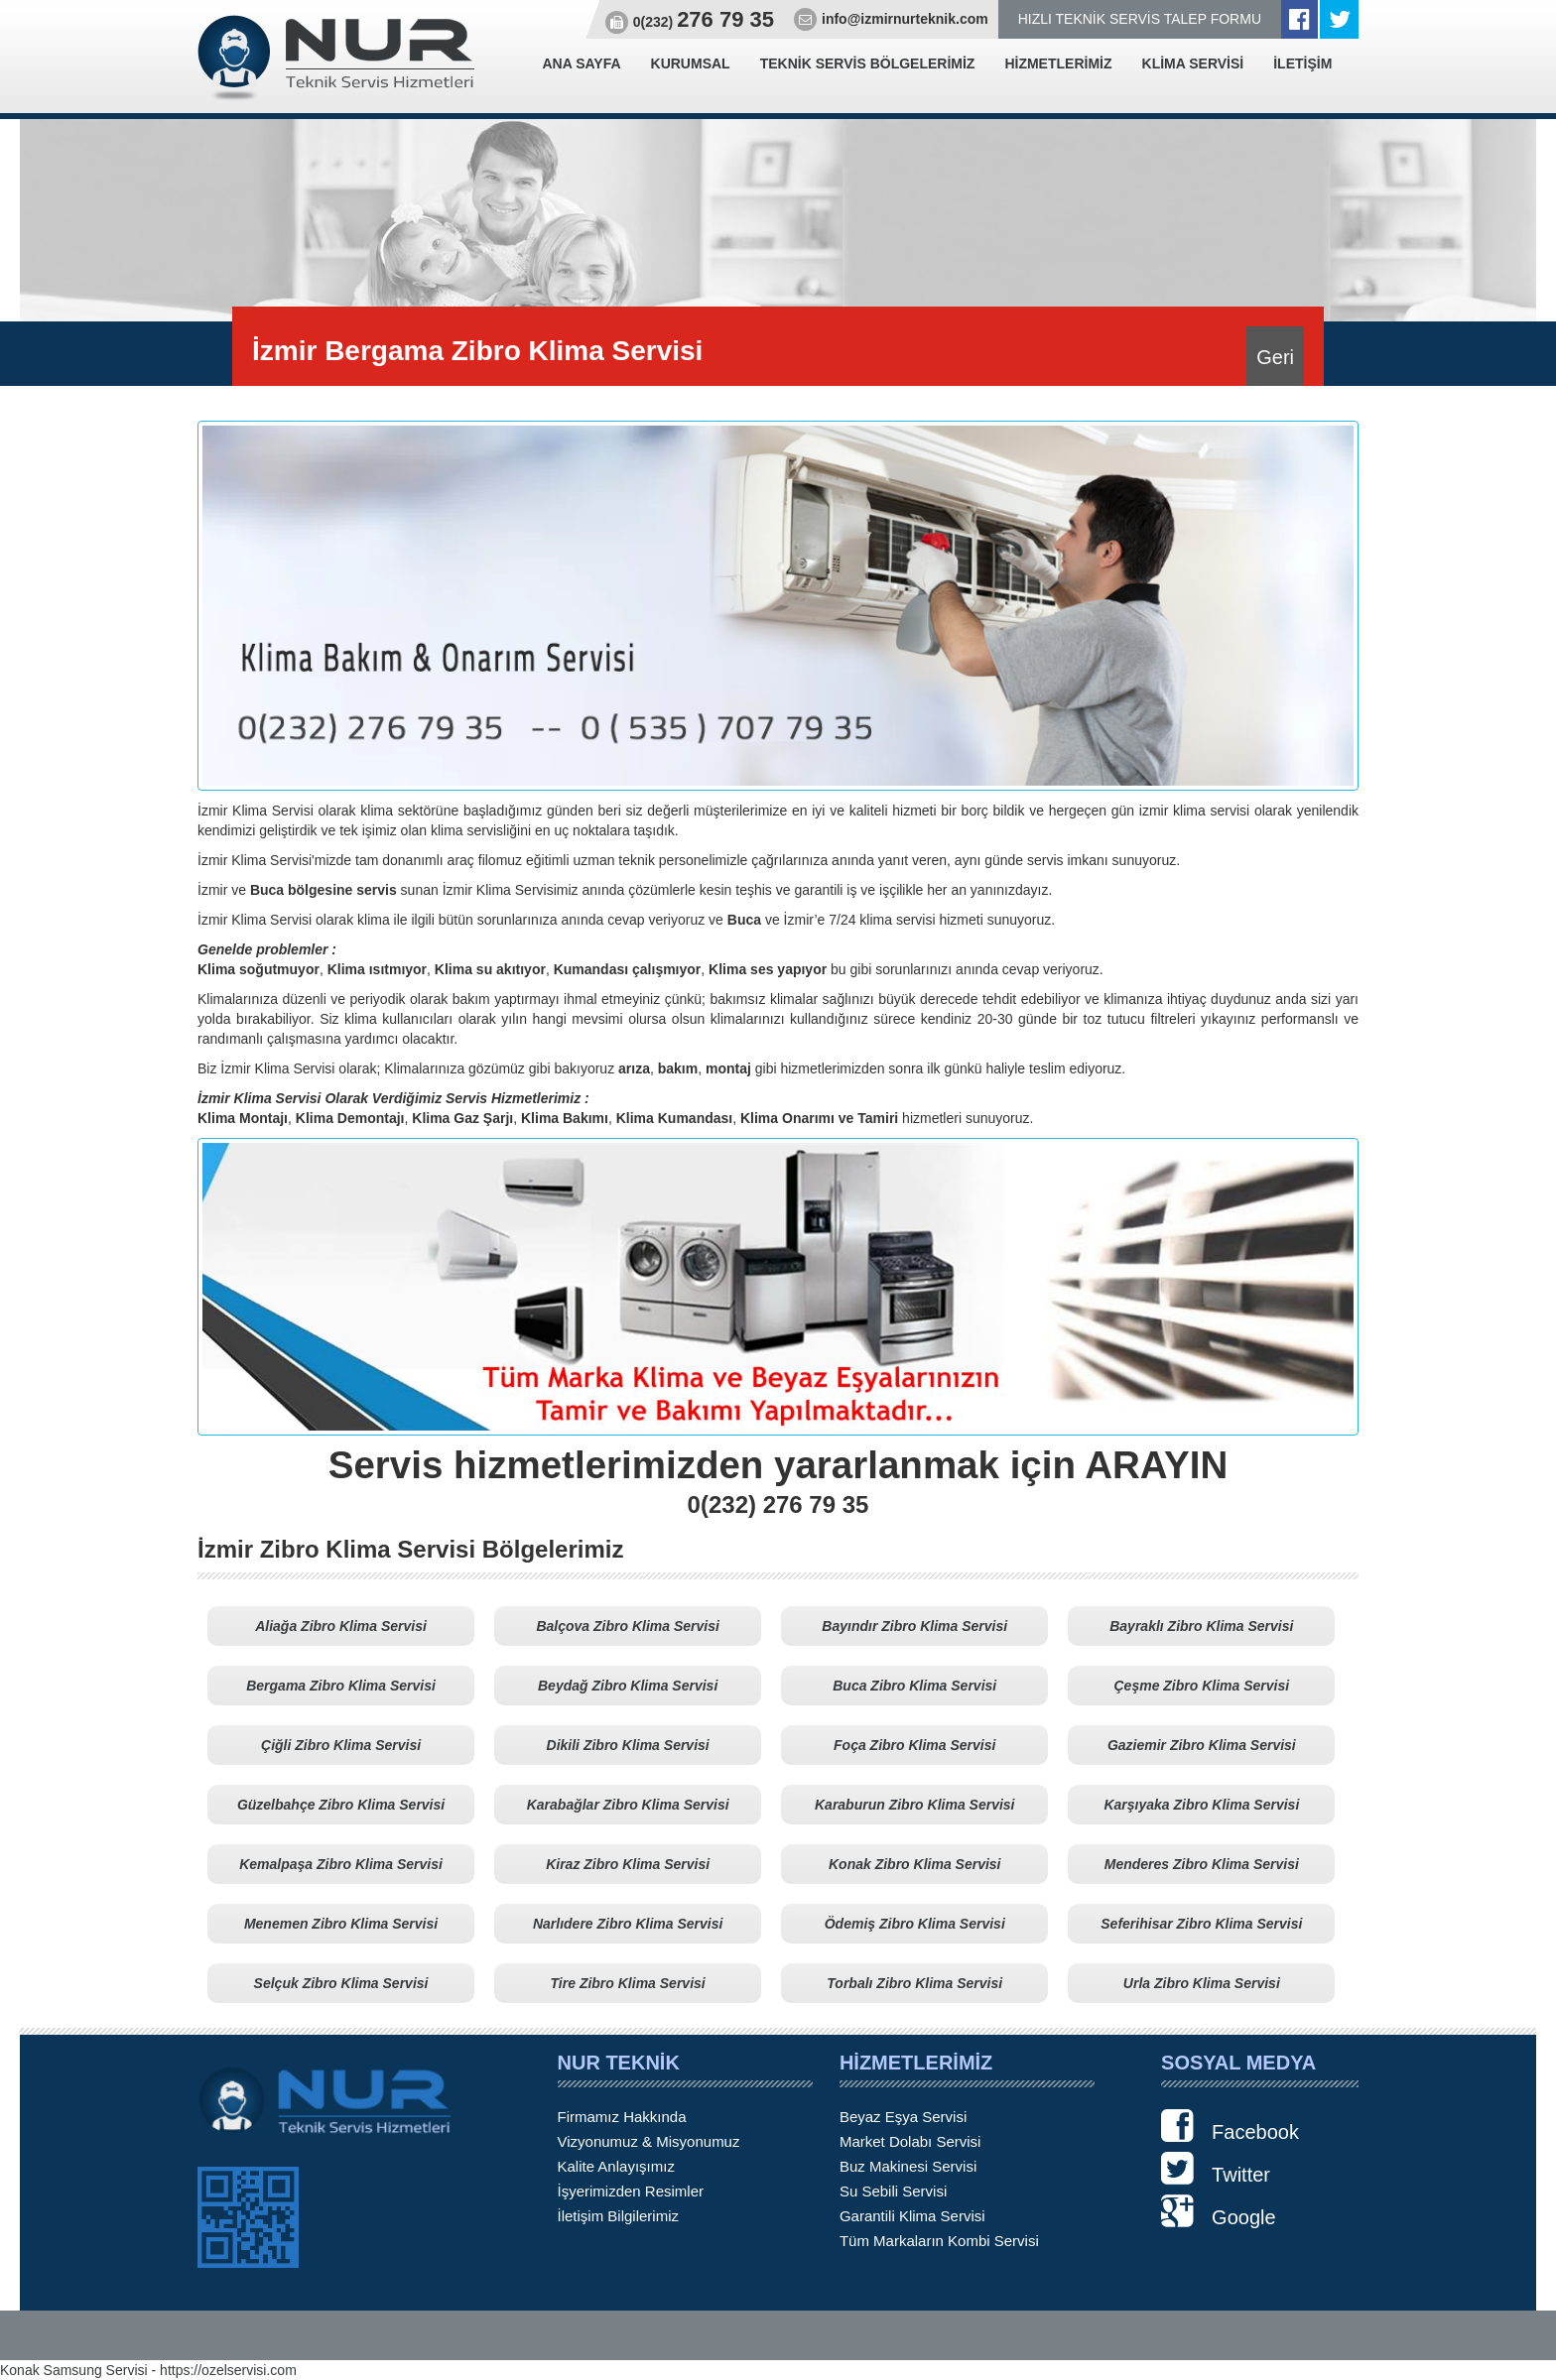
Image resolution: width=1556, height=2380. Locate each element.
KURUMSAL (690, 63)
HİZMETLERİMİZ (1057, 63)
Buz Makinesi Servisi (908, 2166)
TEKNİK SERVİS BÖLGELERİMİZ (867, 63)
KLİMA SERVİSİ (1193, 63)
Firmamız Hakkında (622, 2116)
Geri (1275, 357)
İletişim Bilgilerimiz (619, 2215)
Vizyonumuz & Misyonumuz (649, 2141)
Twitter (1215, 2169)
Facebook (1230, 2126)
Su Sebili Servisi (893, 2191)
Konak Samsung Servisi (74, 2370)
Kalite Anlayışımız (616, 2166)
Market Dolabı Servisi (910, 2141)
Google (1218, 2211)
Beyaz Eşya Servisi (903, 2116)
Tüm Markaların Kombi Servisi (939, 2240)
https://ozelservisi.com (228, 2370)
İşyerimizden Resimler (631, 2191)
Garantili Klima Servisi (912, 2215)
